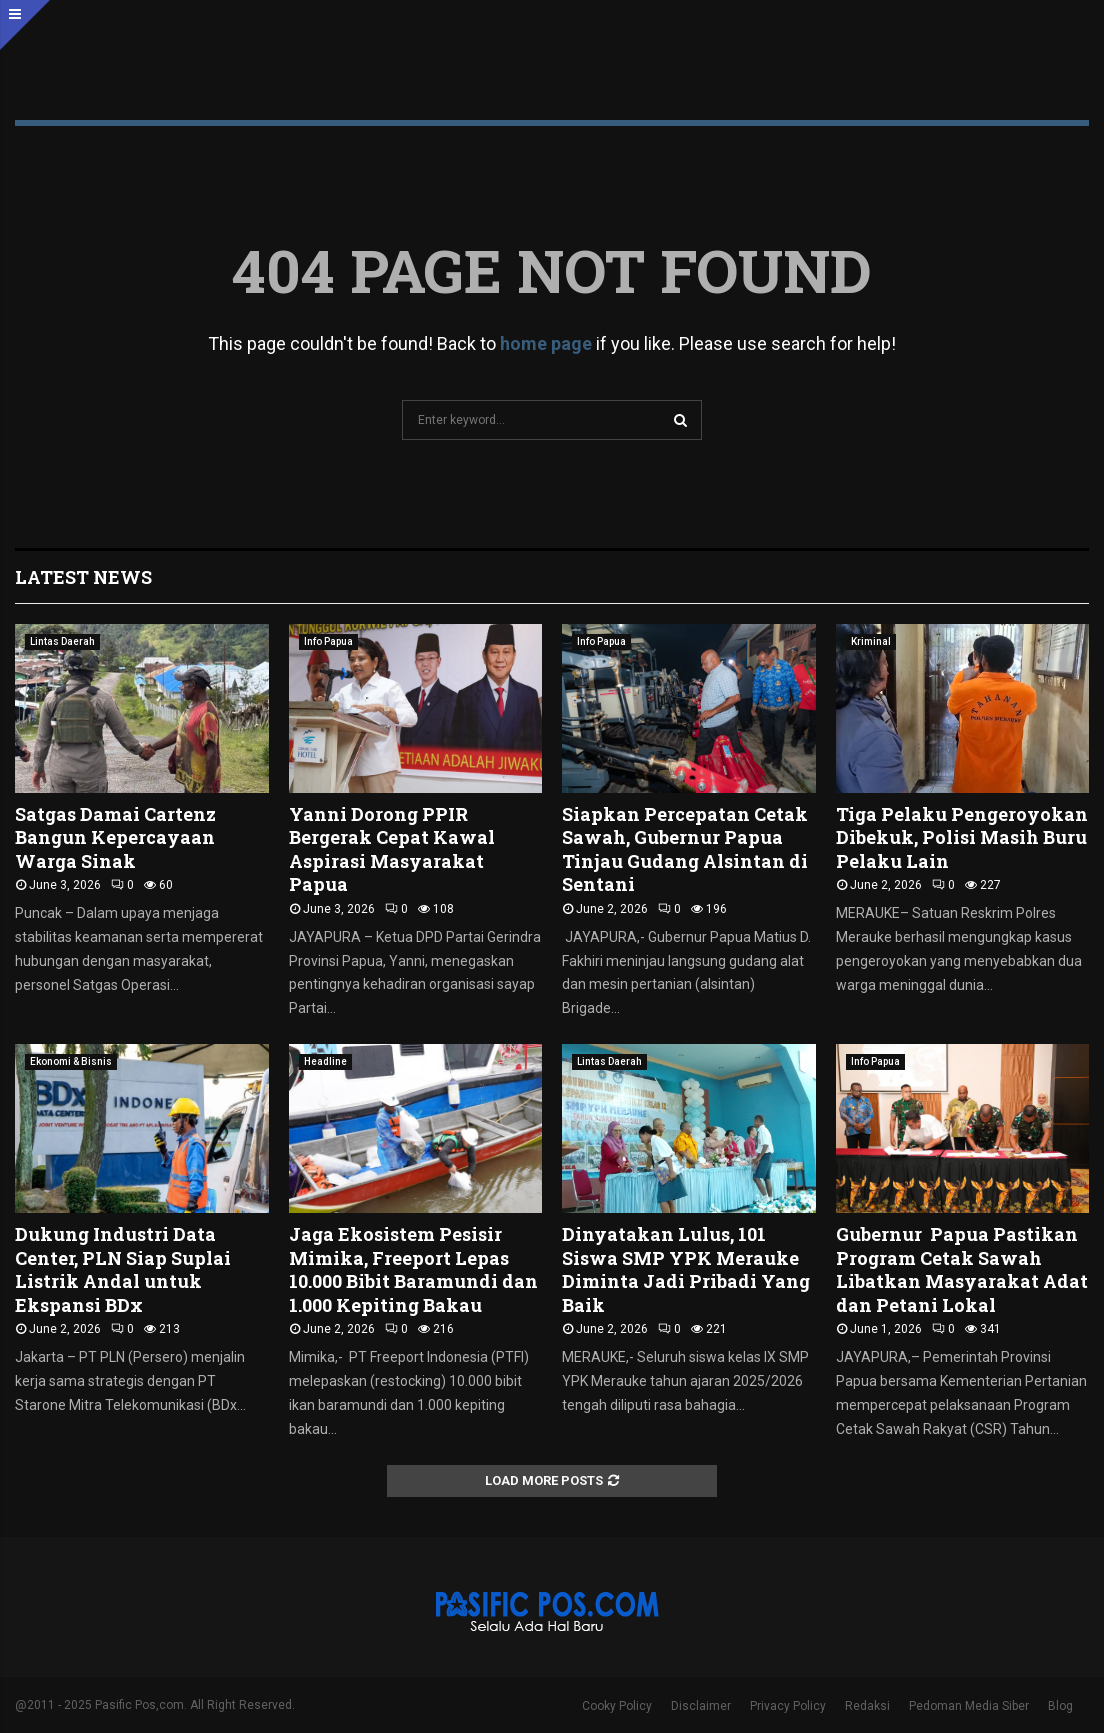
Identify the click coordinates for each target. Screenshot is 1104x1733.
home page (546, 343)
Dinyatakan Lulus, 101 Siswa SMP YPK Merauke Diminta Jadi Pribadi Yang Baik (686, 1269)
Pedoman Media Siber (969, 1706)
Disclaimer (701, 1706)
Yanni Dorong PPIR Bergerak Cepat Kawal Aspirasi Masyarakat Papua (392, 849)
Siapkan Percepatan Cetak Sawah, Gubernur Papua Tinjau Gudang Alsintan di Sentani (685, 849)
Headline (325, 1061)
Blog (1060, 1706)
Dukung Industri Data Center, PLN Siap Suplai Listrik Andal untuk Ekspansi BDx (123, 1269)
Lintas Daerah (62, 641)
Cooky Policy (617, 1706)
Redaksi (867, 1706)
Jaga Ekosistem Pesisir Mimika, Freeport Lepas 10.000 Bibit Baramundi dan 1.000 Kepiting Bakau (413, 1269)
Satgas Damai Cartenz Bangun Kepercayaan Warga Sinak (115, 837)
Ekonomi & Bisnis (71, 1061)
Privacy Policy (788, 1706)
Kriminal (871, 641)
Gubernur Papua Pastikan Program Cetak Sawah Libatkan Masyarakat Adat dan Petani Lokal (962, 1269)
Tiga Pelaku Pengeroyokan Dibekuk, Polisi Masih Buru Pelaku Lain (962, 837)
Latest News (83, 577)
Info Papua (328, 641)
